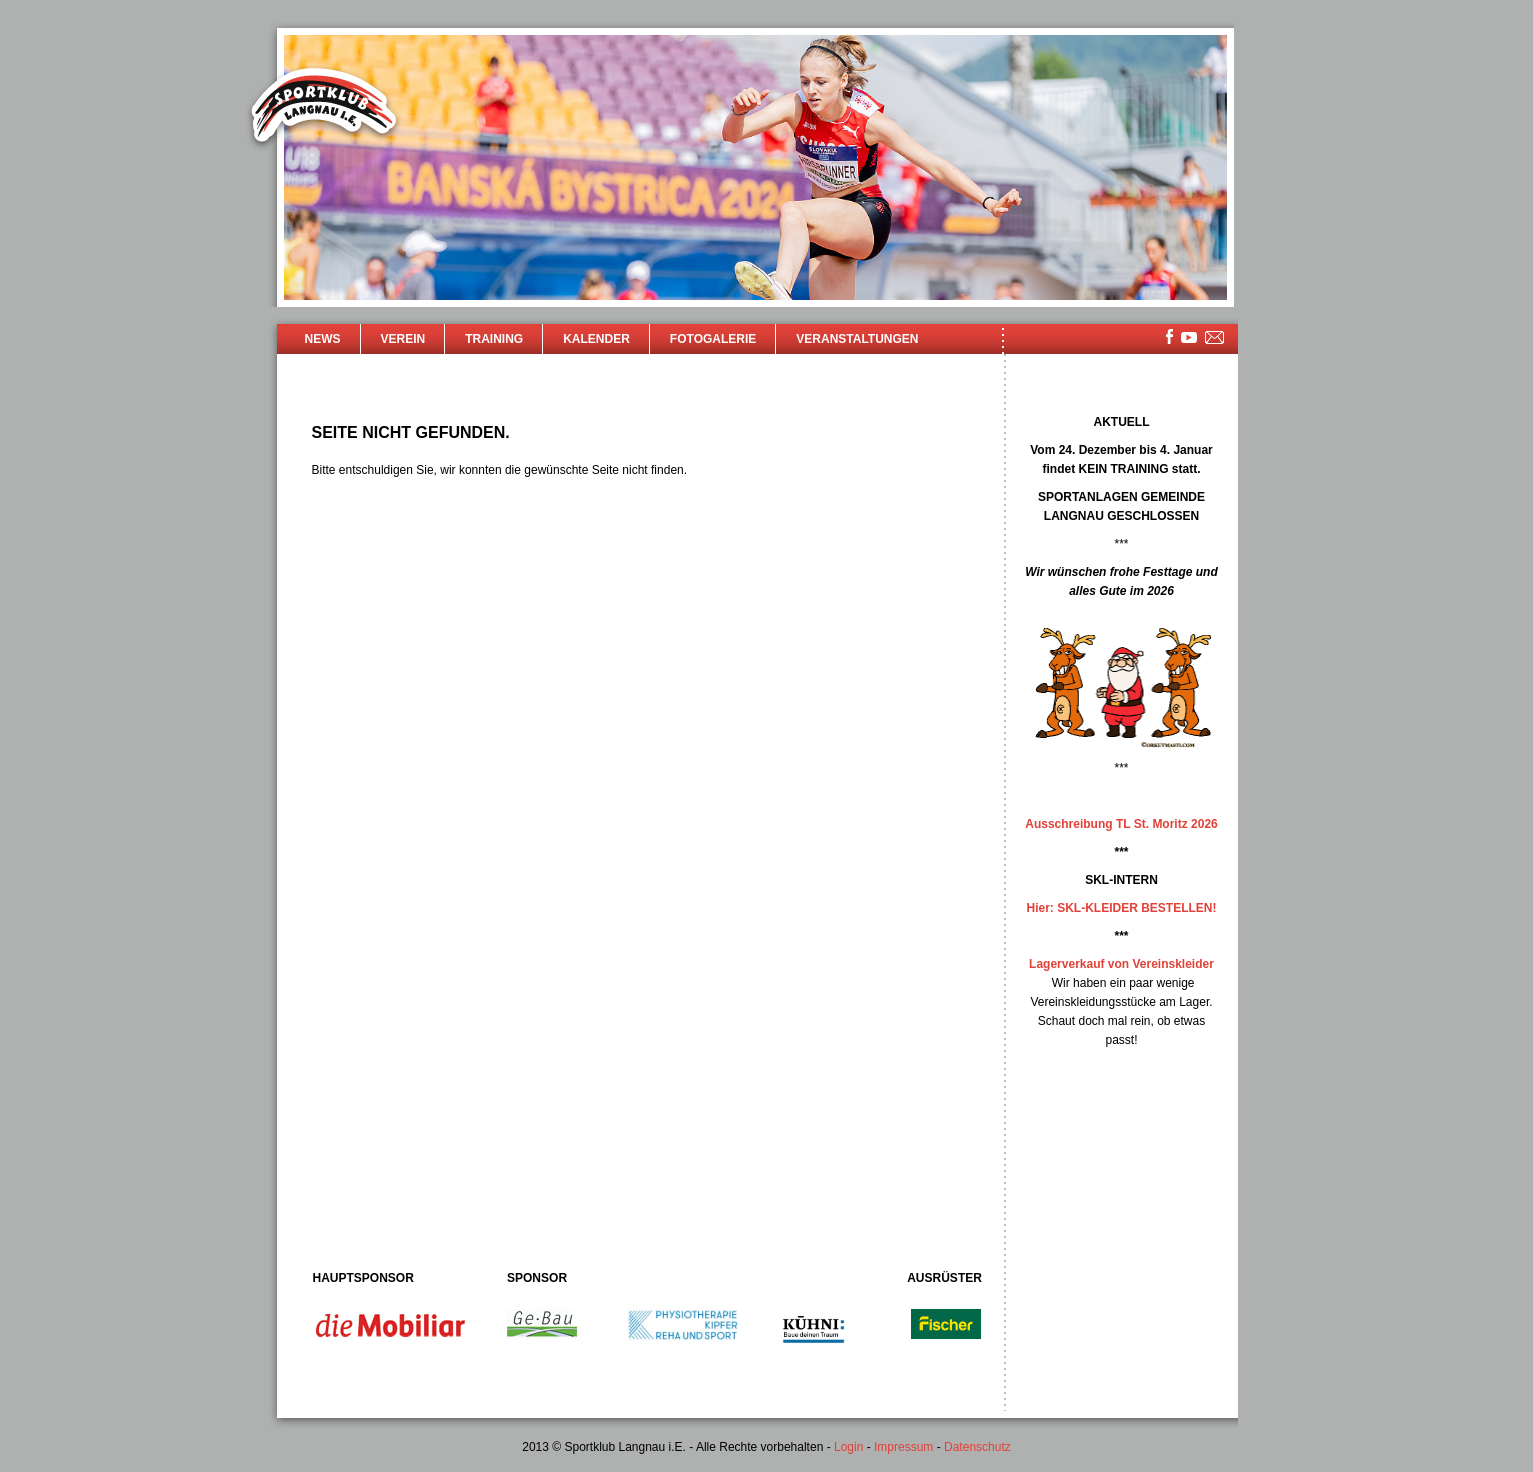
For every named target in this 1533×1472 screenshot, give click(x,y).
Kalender (596, 339)
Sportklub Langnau (324, 108)
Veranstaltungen (857, 339)
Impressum (903, 1447)
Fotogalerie (713, 339)
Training (494, 339)
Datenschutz (977, 1447)
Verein (403, 339)
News (323, 339)
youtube (1189, 337)
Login (848, 1447)
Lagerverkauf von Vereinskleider (1121, 964)
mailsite (1215, 338)
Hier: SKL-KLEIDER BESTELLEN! (1121, 908)
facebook (1169, 336)
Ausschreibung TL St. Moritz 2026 (1121, 824)
